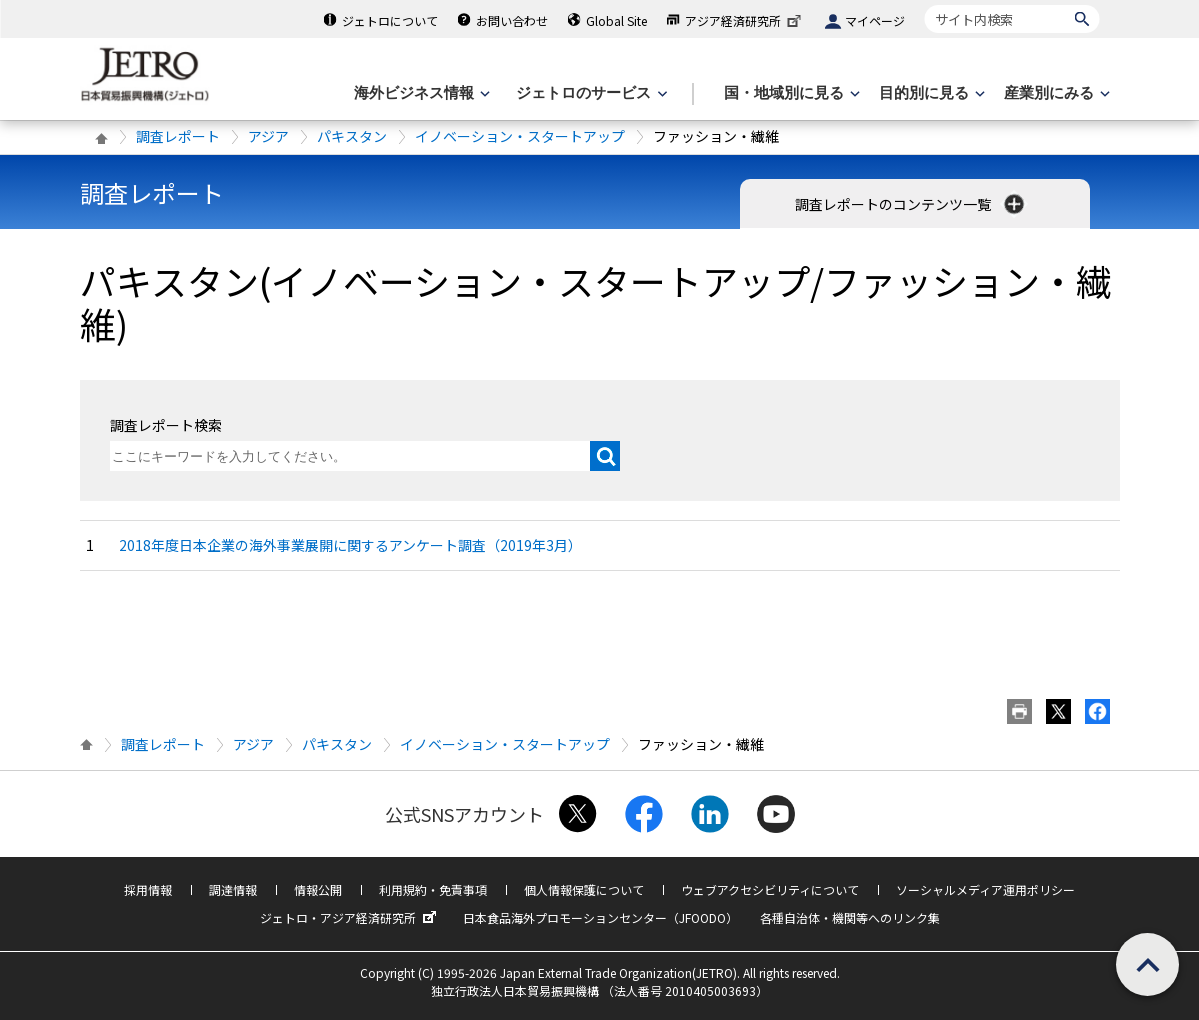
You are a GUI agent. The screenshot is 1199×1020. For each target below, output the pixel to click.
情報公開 (318, 889)
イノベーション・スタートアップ (520, 136)
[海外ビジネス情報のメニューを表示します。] (420, 93)
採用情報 (148, 889)
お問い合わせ (512, 20)
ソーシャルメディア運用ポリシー (985, 889)
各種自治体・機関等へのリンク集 (850, 917)
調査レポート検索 (166, 425)
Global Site (616, 20)
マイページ (875, 20)
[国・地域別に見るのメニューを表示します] (790, 93)
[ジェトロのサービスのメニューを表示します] (589, 93)
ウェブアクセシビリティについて (770, 889)
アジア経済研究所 (745, 20)
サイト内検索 (924, 4)
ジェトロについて (390, 20)
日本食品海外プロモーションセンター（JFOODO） (600, 917)
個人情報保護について (584, 889)
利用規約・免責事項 (433, 889)
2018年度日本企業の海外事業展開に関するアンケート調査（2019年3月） (350, 545)
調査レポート (178, 136)
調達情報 (233, 889)
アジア (268, 136)
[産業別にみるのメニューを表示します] (1055, 93)
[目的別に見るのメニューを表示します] (930, 93)
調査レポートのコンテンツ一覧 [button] (911, 204)
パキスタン (352, 136)
